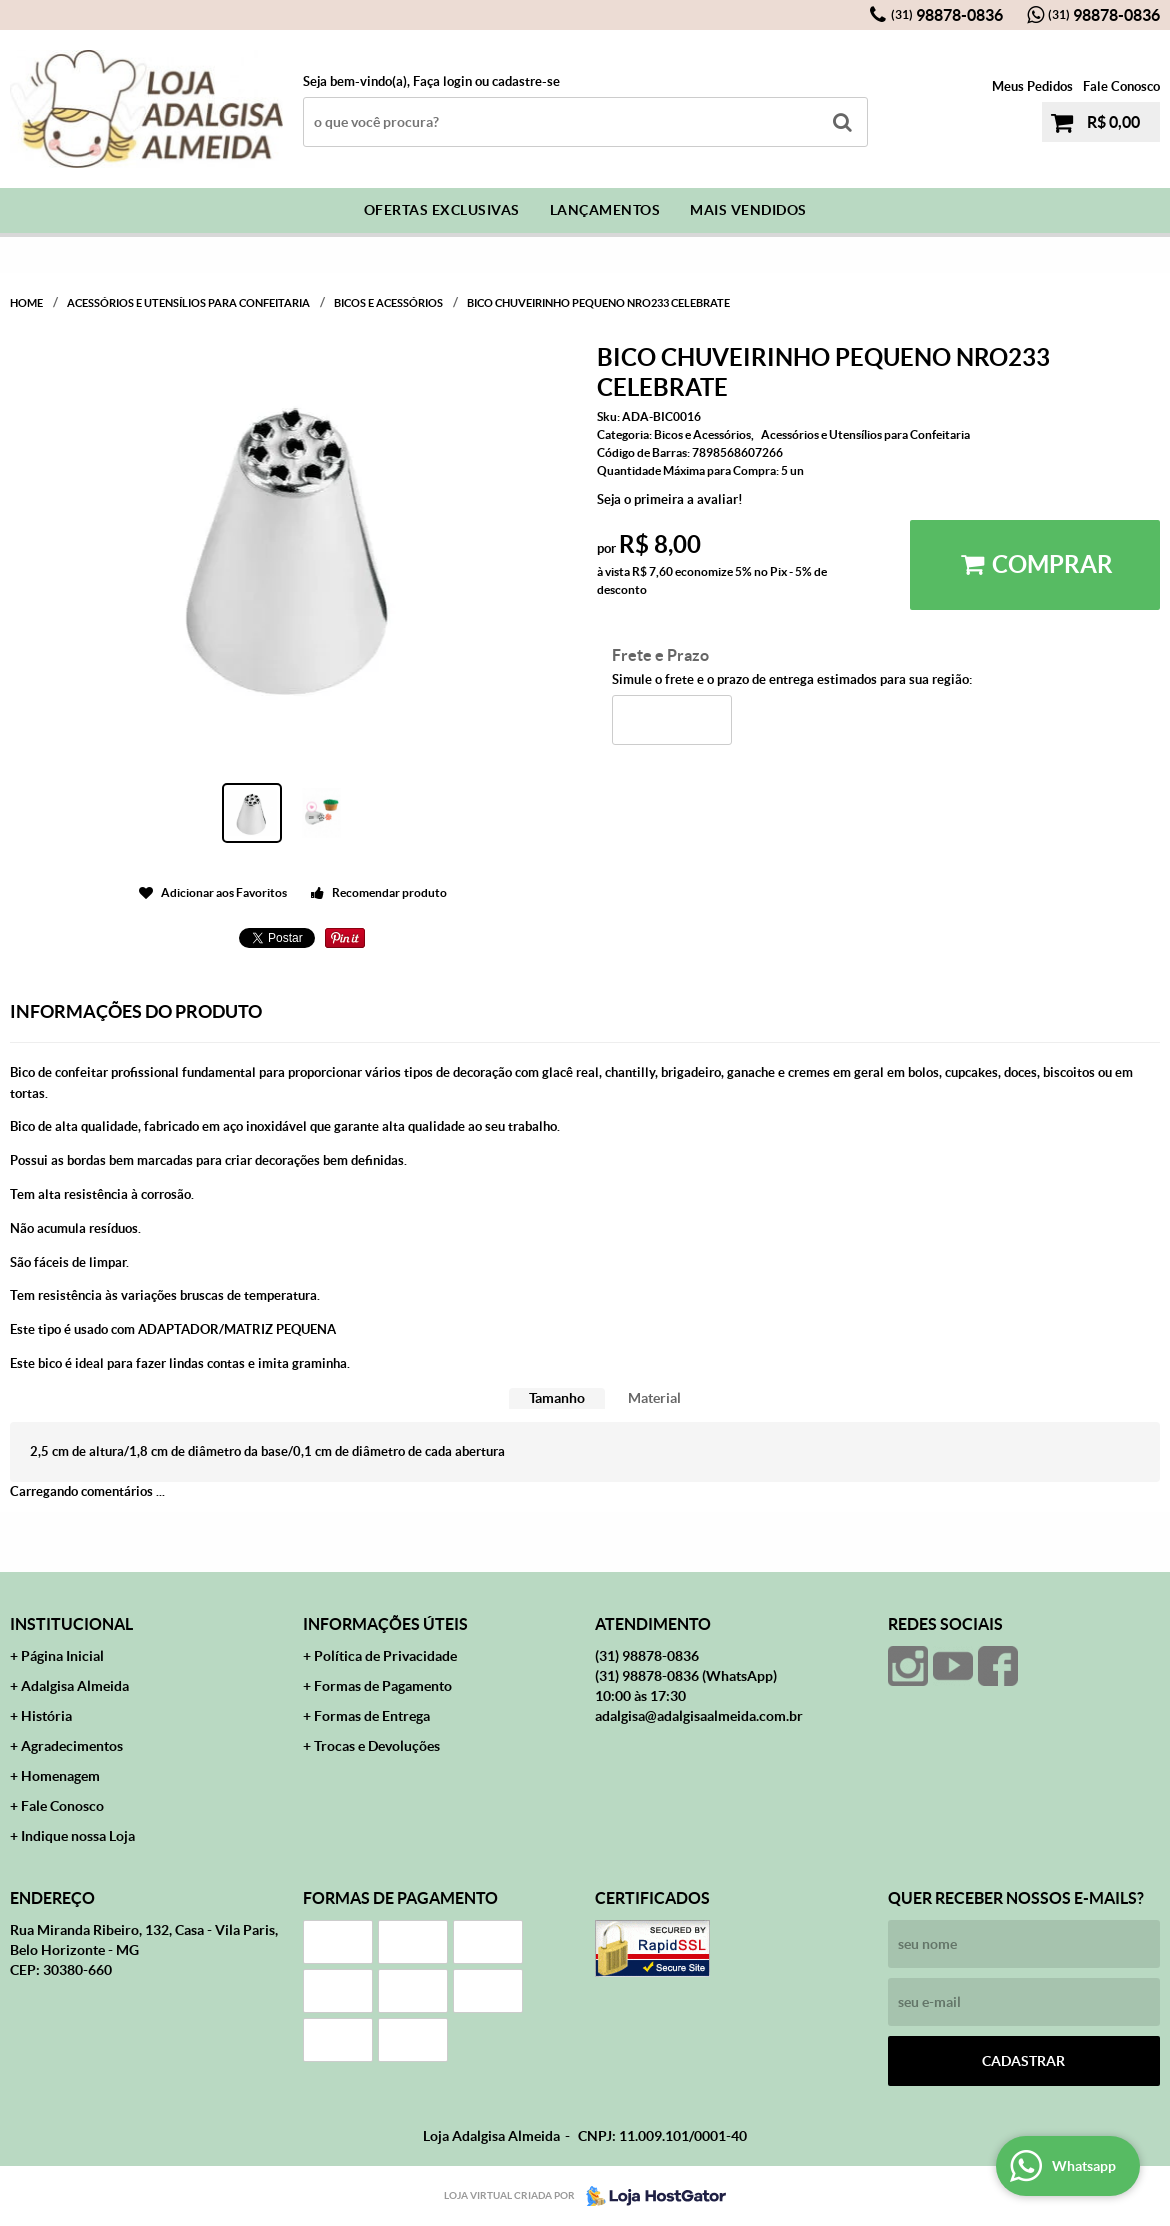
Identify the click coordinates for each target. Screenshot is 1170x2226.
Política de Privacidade (385, 1656)
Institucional (71, 1624)
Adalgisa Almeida (75, 1686)
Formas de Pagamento (383, 1686)
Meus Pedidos (1032, 86)
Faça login (442, 81)
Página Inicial (62, 1656)
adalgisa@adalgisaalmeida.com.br (699, 1716)
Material (654, 1398)
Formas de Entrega (372, 1716)
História (46, 1716)
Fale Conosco (1121, 86)
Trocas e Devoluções (377, 1746)
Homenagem (60, 1776)
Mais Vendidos (748, 210)
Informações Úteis (385, 1624)
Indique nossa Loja (78, 1836)
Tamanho (557, 1398)
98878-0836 (947, 15)
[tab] (557, 1398)
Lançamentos (605, 210)
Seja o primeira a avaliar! (670, 499)
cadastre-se (526, 81)
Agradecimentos (72, 1746)
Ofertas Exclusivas (442, 210)
